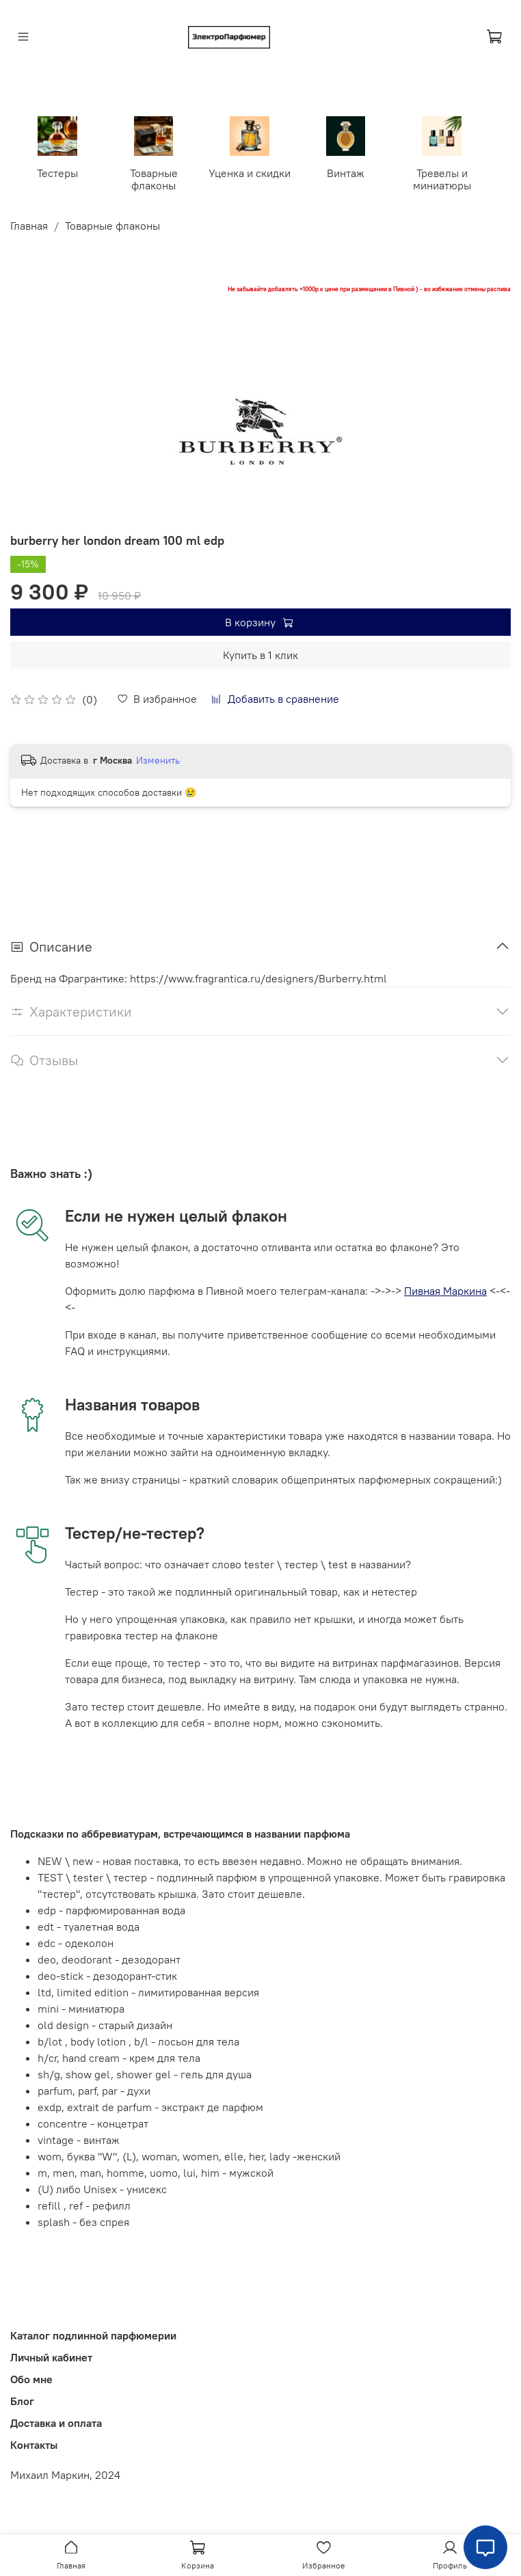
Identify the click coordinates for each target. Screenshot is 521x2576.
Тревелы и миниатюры (441, 178)
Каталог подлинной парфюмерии (93, 2334)
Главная (29, 224)
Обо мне (31, 2378)
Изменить (158, 759)
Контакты (33, 2443)
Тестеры (59, 171)
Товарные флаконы (155, 178)
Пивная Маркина (445, 1290)
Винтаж (345, 171)
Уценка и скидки (250, 171)
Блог (22, 2399)
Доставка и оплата (56, 2421)
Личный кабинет (51, 2356)
